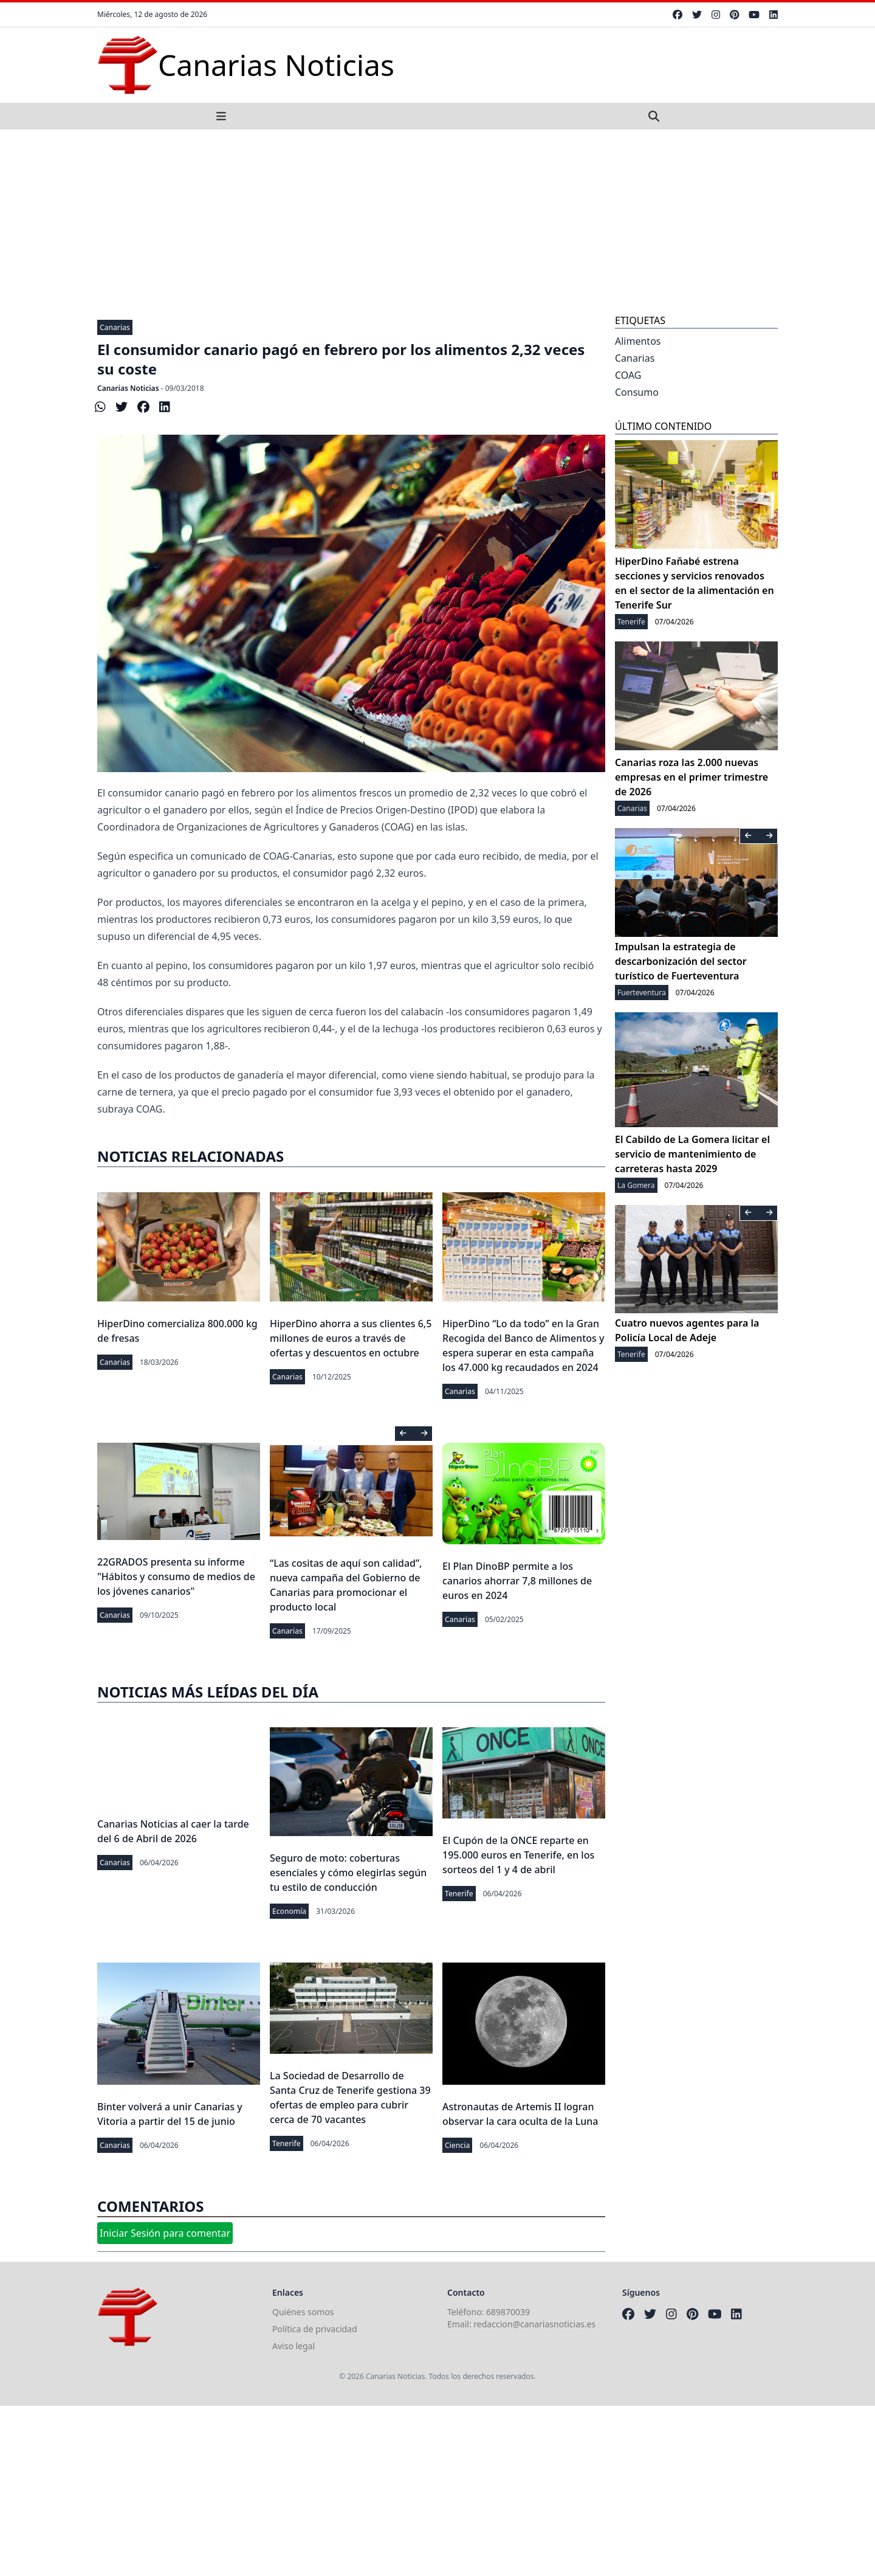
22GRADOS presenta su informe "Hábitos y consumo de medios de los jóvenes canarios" (176, 1576)
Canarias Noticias (128, 388)
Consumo (637, 392)
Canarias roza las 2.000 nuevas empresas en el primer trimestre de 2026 (691, 777)
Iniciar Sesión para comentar (165, 2233)
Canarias (115, 327)
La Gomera (636, 1185)
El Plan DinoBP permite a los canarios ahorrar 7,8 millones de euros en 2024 (517, 1580)
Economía (289, 1911)
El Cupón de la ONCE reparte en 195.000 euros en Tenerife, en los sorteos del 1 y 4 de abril (518, 1855)
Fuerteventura (641, 992)
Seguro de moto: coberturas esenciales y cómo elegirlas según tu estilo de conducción (348, 1872)
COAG (628, 375)
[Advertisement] (437, 221)
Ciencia (457, 2145)
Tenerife (459, 1893)
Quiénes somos (303, 2312)
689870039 (508, 2312)
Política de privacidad (314, 2329)
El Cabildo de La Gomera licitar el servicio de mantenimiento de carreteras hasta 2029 (692, 1154)
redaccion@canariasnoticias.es (534, 2324)
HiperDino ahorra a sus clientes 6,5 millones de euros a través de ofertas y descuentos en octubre (350, 1338)
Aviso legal (293, 2346)
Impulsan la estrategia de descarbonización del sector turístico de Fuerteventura (681, 961)
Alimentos (638, 341)
